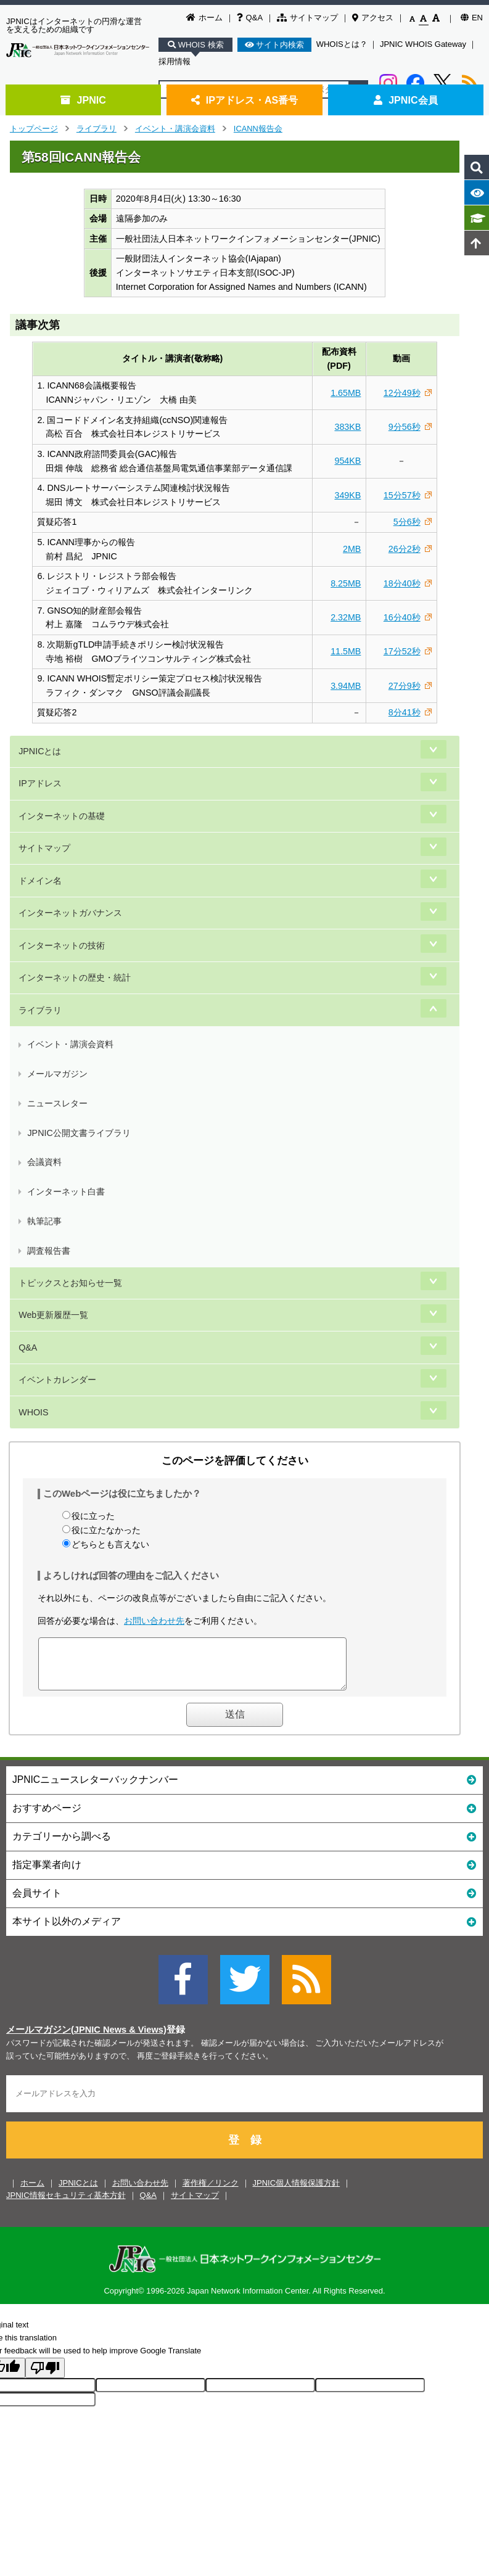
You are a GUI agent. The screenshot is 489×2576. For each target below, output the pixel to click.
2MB (352, 549)
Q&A (250, 17)
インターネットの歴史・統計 (74, 977)
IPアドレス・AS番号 (244, 99)
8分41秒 (404, 712)
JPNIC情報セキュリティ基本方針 (66, 2204)
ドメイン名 (40, 881)
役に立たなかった (106, 1530)
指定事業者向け (244, 1873)
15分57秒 (402, 495)
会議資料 (44, 1162)
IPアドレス (40, 783)
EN (472, 17)
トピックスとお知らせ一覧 (70, 1283)
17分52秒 (402, 651)
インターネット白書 (66, 1191)
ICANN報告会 (258, 128)
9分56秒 (404, 427)
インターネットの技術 (61, 945)
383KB (347, 427)
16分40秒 (402, 617)
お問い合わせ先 (154, 1621)
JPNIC (82, 99)
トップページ (34, 128)
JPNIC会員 (405, 99)
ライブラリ (96, 128)
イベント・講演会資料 (175, 128)
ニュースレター (57, 1103)
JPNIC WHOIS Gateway (423, 44)
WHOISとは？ (342, 44)
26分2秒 (404, 549)
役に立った (93, 1516)
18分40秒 (402, 583)
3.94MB (346, 686)
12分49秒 (402, 393)
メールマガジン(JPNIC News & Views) (86, 2039)
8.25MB (346, 583)
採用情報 (174, 61)
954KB (347, 461)
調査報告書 (48, 1251)
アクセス (372, 17)
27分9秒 (404, 686)
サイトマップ (307, 17)
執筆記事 (44, 1221)
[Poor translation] (45, 2377)
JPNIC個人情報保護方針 (296, 2192)
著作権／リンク (211, 2192)
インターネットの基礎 (61, 816)
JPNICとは (39, 751)
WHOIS (33, 1412)
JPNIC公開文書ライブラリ (78, 1133)
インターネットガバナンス (70, 913)
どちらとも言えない (110, 1544)
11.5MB (346, 651)
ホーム (204, 17)
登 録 (244, 2149)
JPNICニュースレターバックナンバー (244, 1788)
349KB (347, 495)
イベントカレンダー (57, 1380)
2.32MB (346, 617)
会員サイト (244, 1901)
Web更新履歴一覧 (53, 1315)
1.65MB (346, 393)
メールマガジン (57, 1074)
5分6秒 (407, 522)
